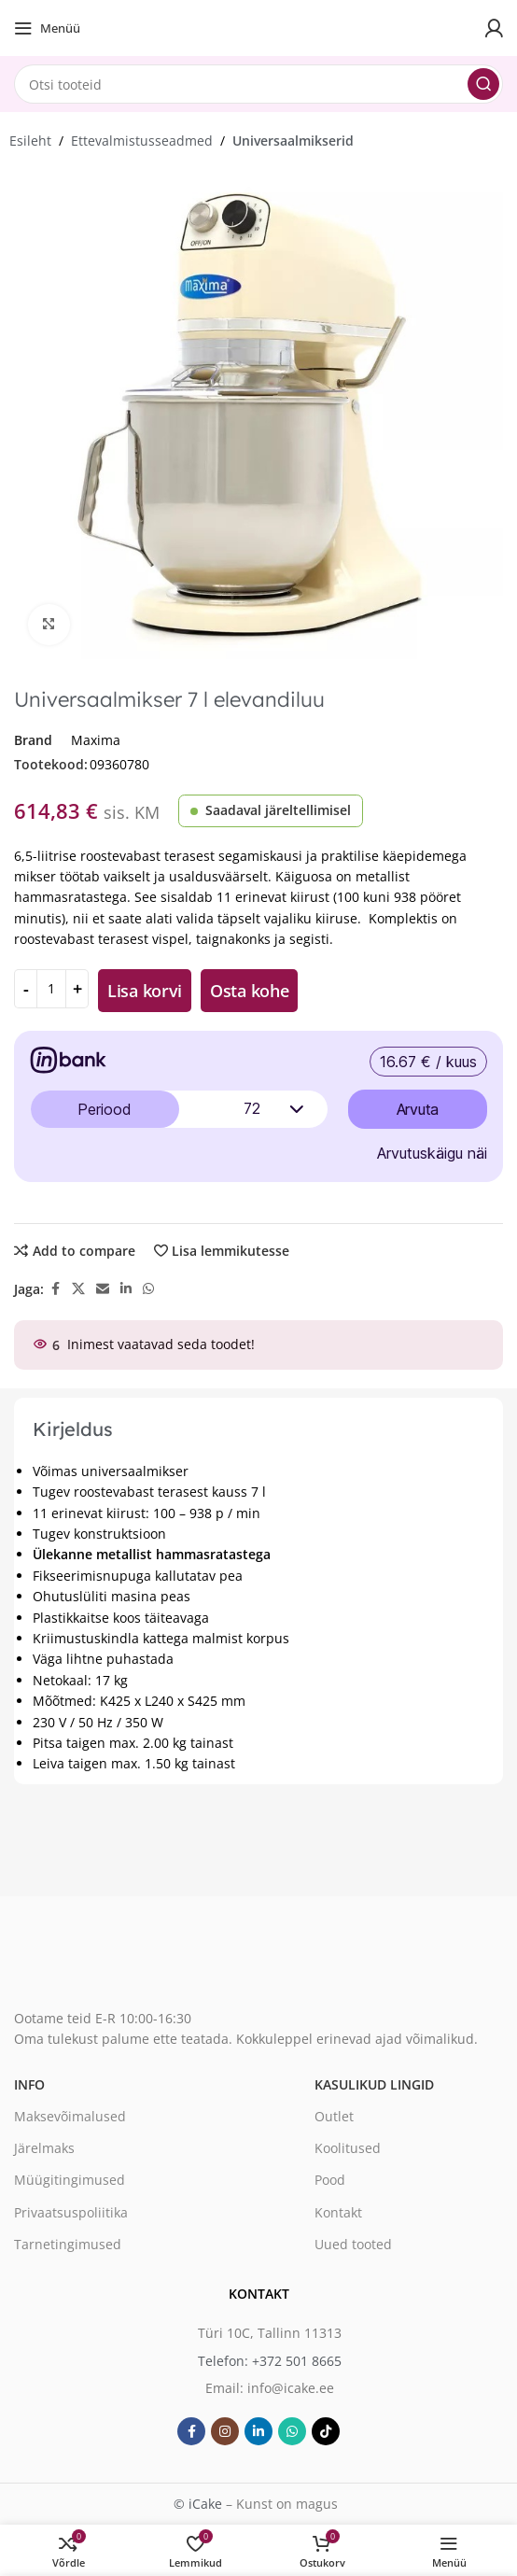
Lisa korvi (144, 990)
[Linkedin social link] (126, 1289)
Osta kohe (249, 990)
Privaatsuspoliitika (71, 2211)
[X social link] (78, 1289)
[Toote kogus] (51, 988)
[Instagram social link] (225, 2431)
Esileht (30, 140)
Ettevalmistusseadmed (142, 140)
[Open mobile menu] (47, 28)
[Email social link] (103, 1289)
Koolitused (347, 2148)
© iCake (198, 2504)
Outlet (334, 2116)
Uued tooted (353, 2243)
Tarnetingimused (67, 2243)
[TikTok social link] (326, 2431)
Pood (329, 2180)
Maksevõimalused (70, 2116)
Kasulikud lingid (374, 2084)
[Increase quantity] (77, 988)
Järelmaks (44, 2148)
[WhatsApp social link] (148, 1289)
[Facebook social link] (55, 1289)
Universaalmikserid (293, 140)
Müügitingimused (69, 2180)
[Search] (258, 84)
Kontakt (338, 2211)
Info (29, 2084)
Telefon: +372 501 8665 (270, 2360)
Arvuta (418, 1109)
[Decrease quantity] (25, 988)
